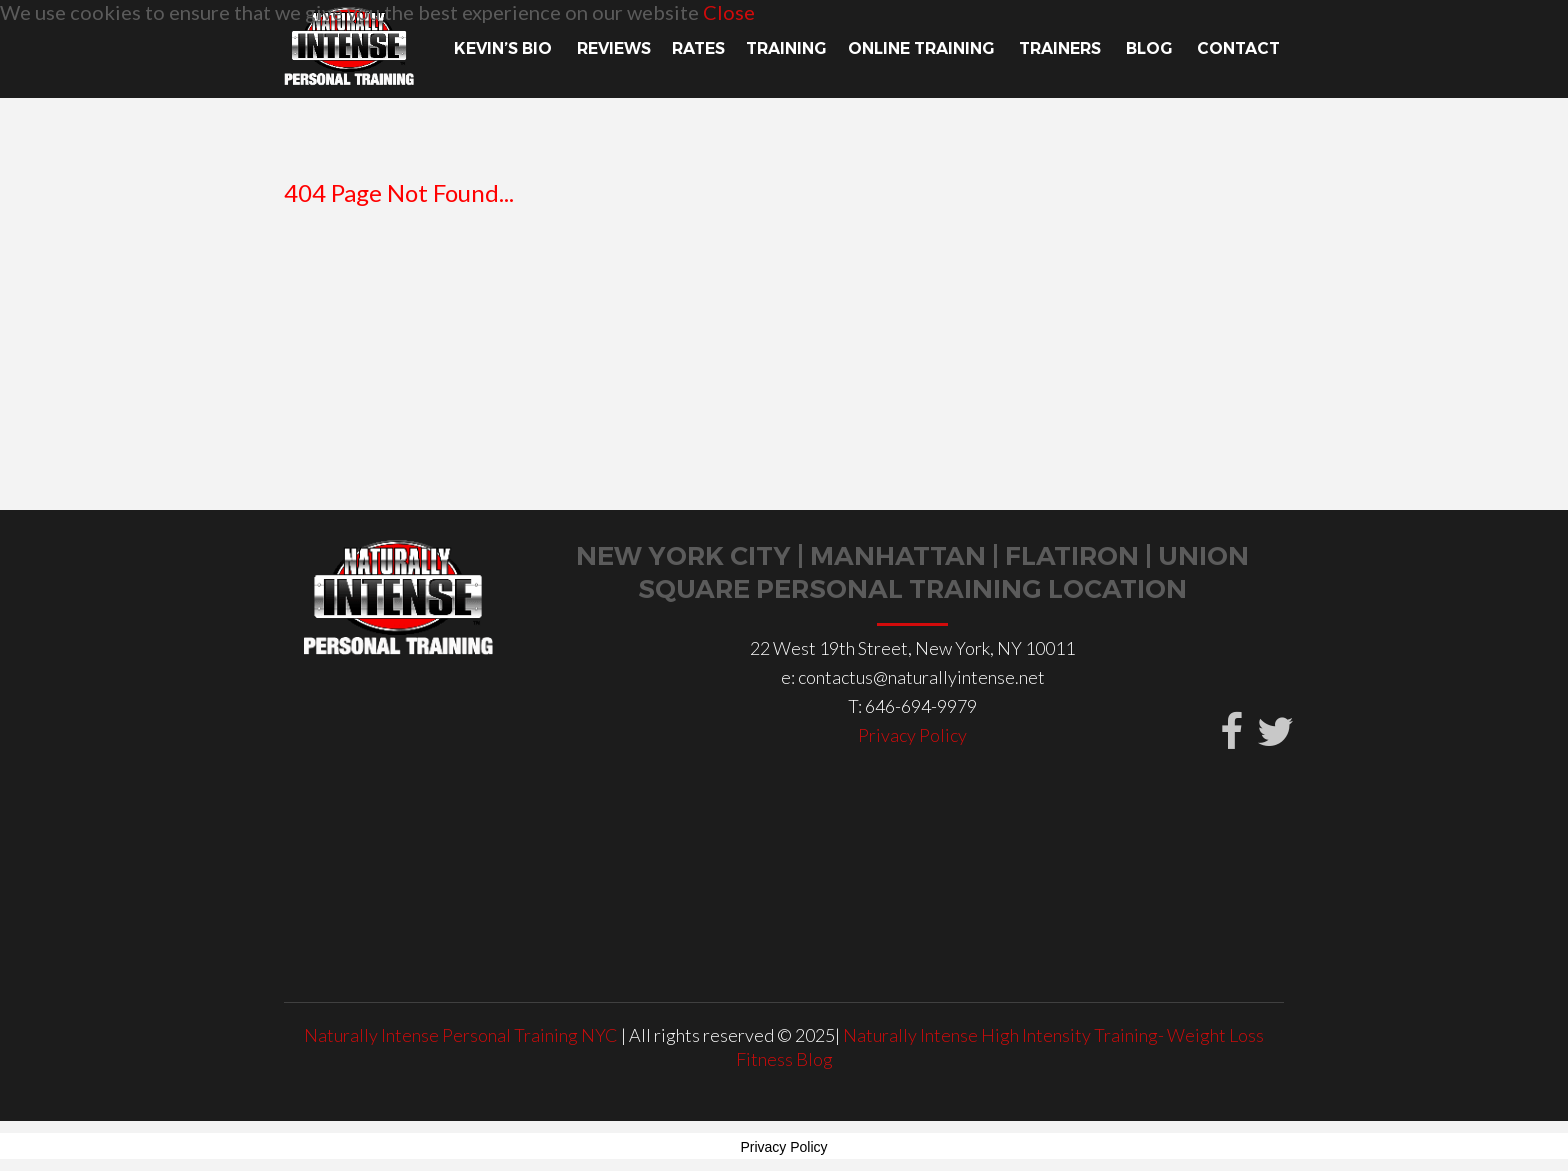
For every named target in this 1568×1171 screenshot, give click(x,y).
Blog (1151, 48)
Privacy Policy (912, 735)
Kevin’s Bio (505, 48)
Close (729, 12)
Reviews (614, 48)
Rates (698, 48)
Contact (1240, 48)
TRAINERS (1062, 48)
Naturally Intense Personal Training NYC (462, 1035)
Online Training (923, 48)
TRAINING (786, 48)
